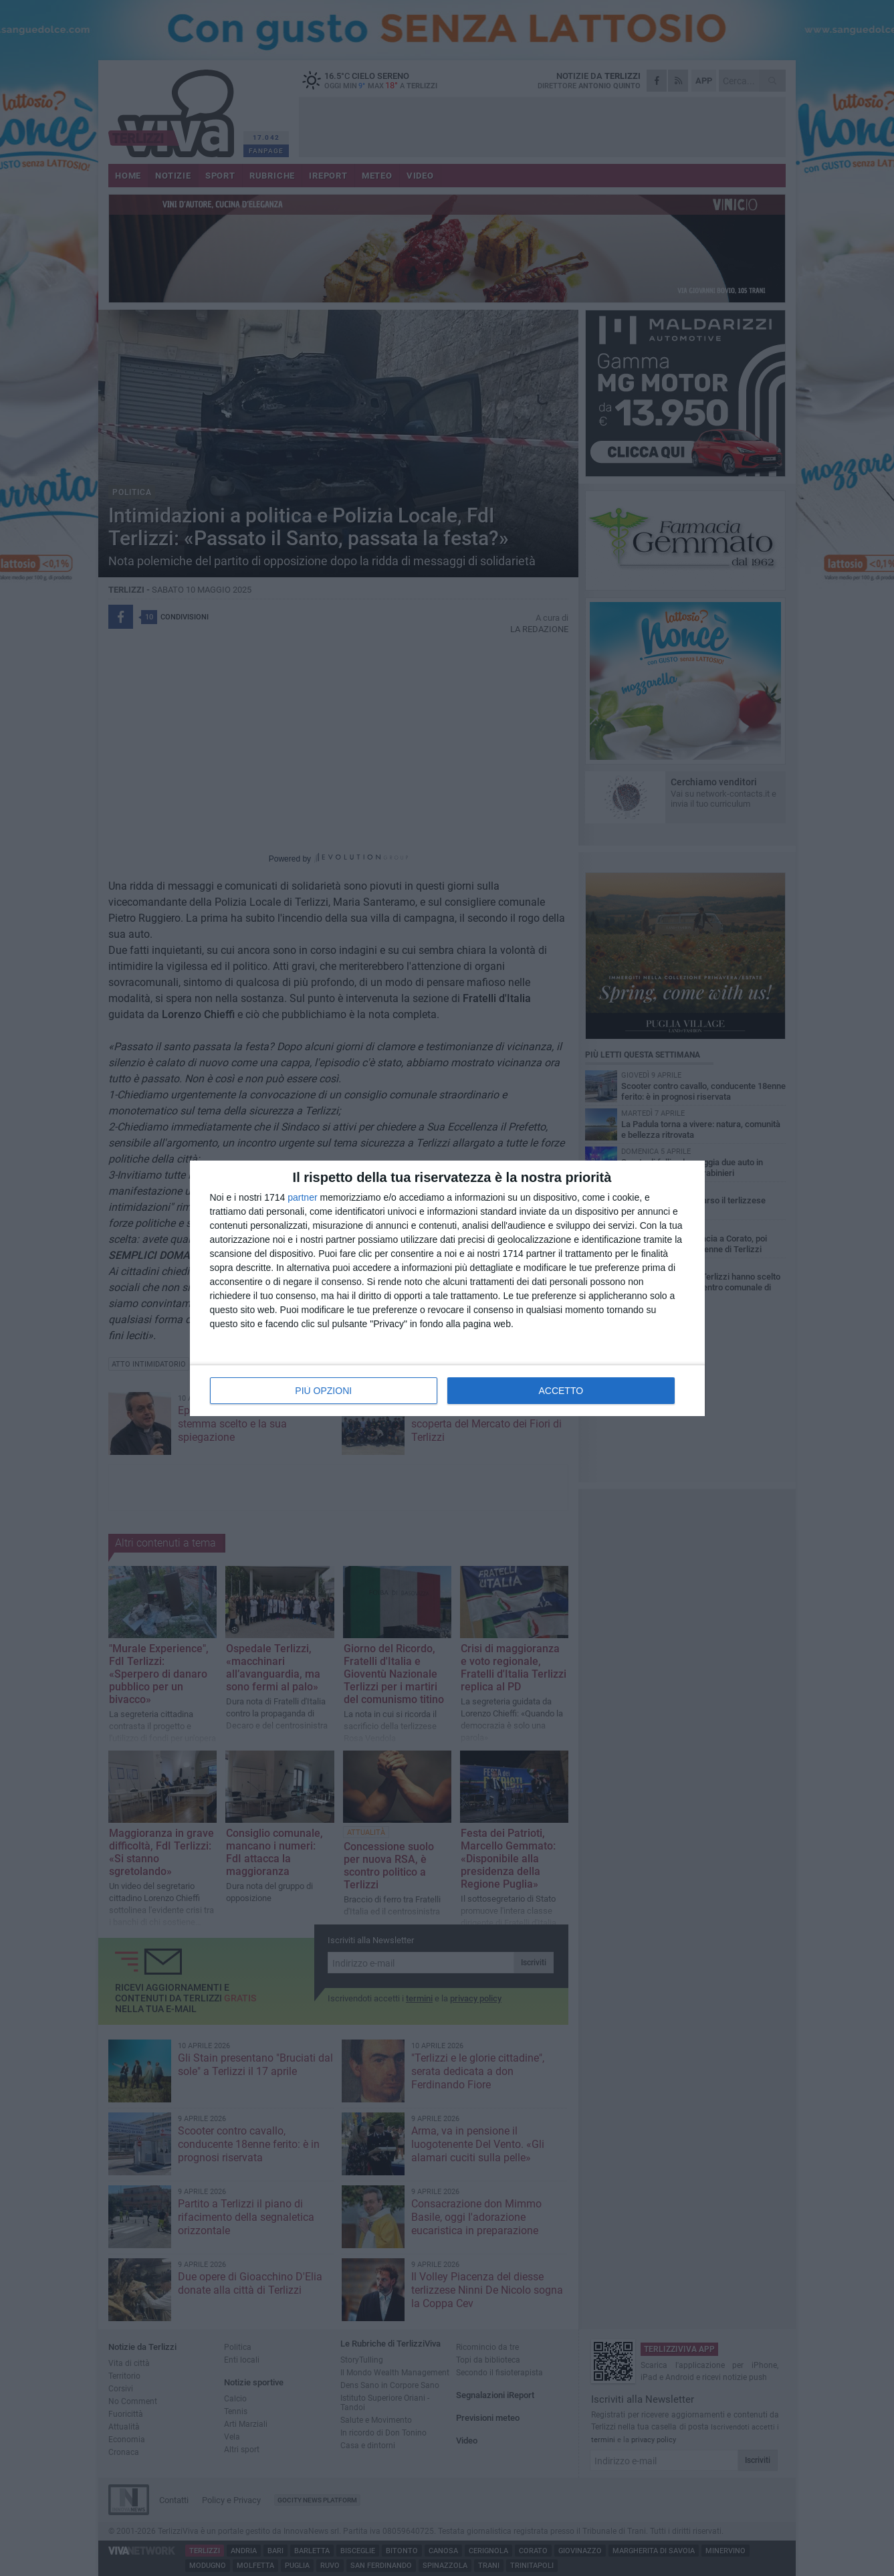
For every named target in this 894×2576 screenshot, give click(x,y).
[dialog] (447, 1288)
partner (302, 1197)
